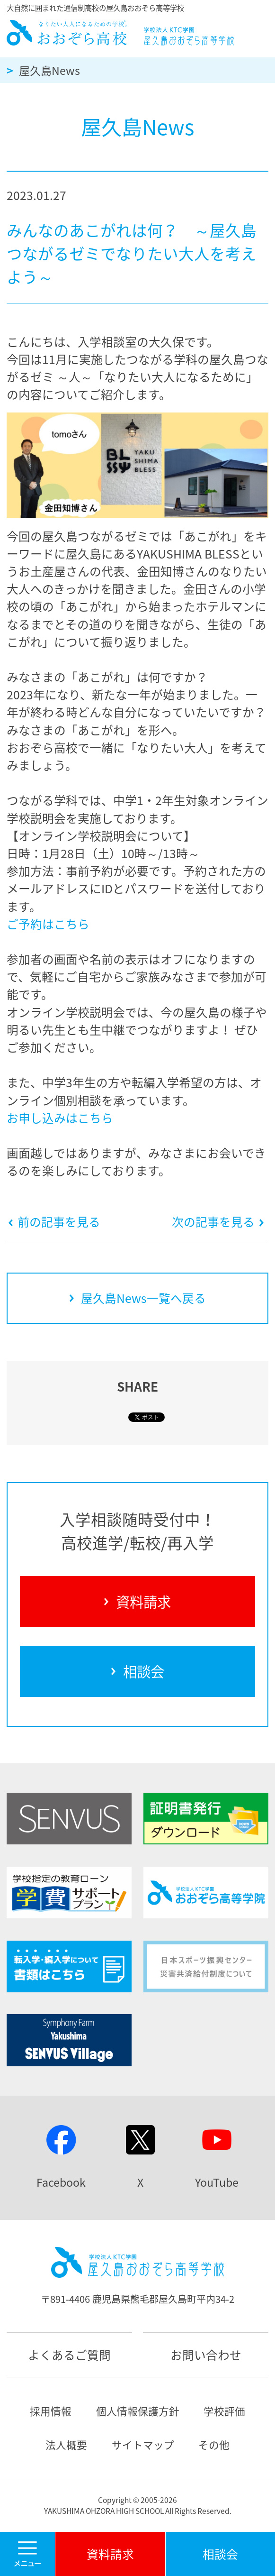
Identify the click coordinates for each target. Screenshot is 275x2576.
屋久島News (49, 70)
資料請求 (137, 1601)
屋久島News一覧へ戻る (137, 1298)
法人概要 (66, 2444)
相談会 (137, 1671)
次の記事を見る (218, 1221)
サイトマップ (143, 2444)
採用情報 (50, 2411)
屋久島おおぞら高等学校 (121, 33)
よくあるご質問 (69, 2355)
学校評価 (224, 2411)
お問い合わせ (205, 2355)
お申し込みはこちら (60, 1118)
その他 (214, 2444)
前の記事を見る (54, 1221)
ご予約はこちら (48, 924)
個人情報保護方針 (137, 2411)
